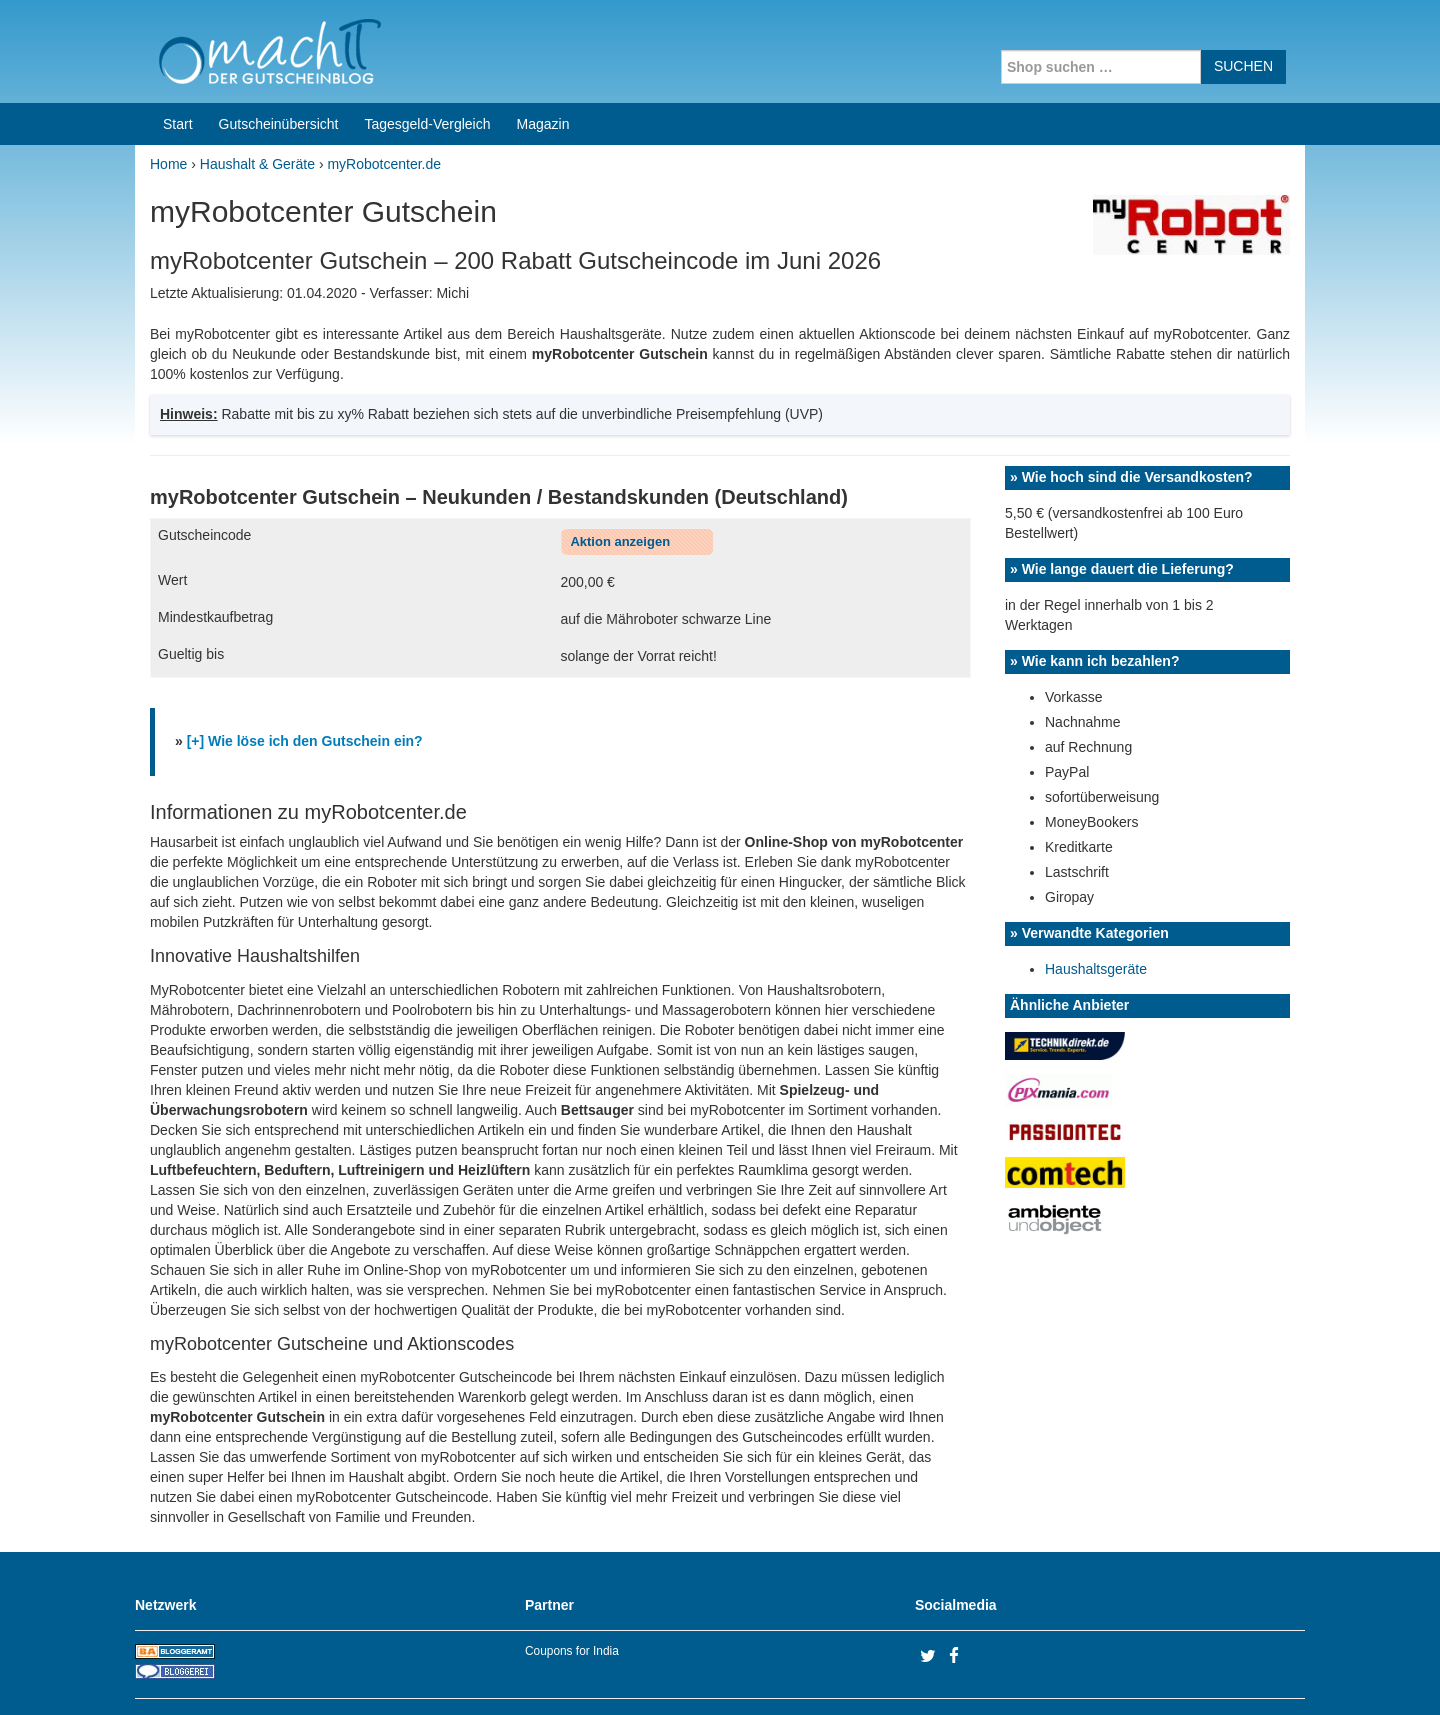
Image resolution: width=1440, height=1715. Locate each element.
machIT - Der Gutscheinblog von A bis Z (307, 1674)
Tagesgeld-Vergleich (427, 60)
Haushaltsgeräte (1096, 905)
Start (178, 60)
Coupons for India (572, 1587)
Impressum (1180, 1674)
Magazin (543, 60)
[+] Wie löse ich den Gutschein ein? (305, 677)
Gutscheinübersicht (279, 60)
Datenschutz (1266, 1674)
